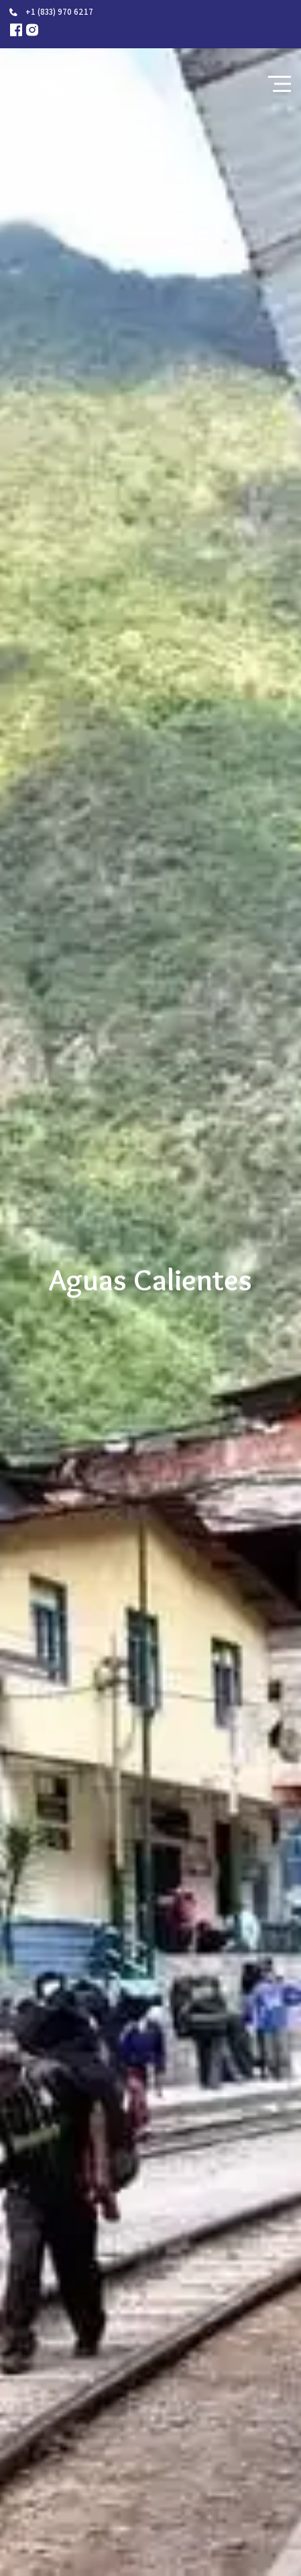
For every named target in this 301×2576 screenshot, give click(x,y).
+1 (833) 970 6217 (59, 11)
